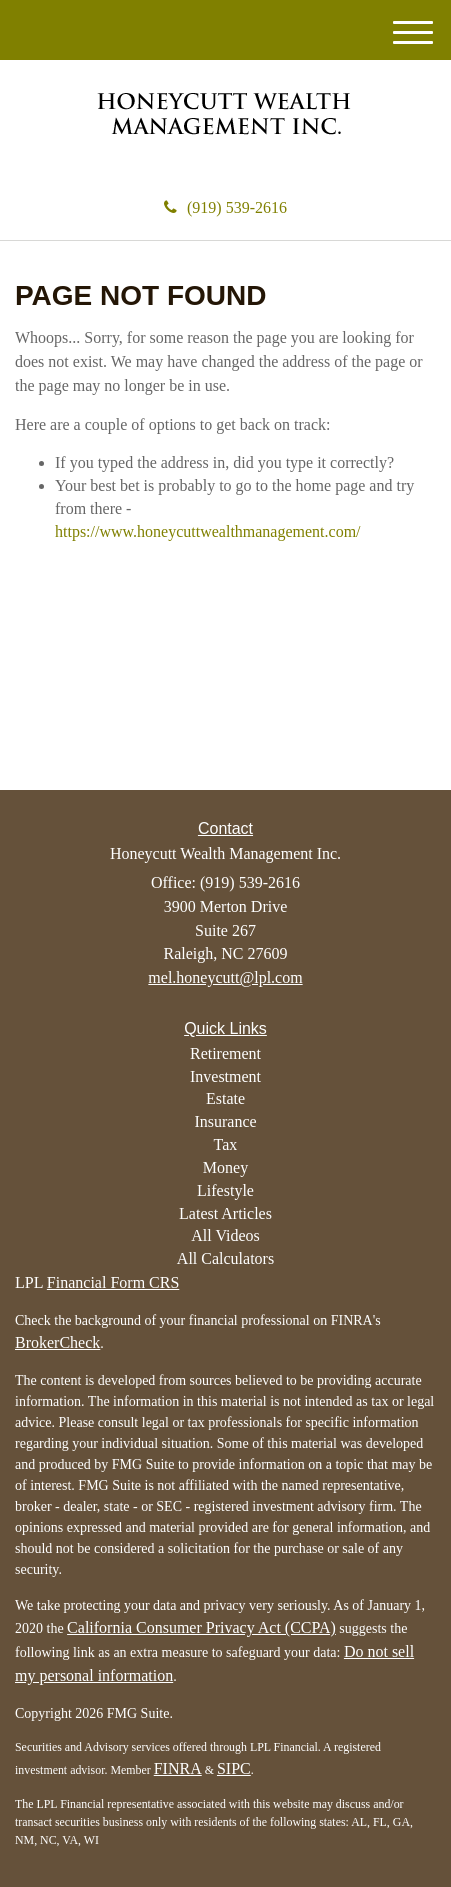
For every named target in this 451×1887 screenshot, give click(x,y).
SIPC (234, 1768)
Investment (225, 1076)
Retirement (225, 1053)
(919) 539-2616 (225, 207)
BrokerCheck (57, 1342)
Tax (226, 1144)
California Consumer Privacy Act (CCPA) (201, 1627)
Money (225, 1167)
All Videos (225, 1235)
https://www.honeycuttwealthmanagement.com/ (208, 531)
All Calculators (225, 1258)
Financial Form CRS (113, 1282)
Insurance (225, 1121)
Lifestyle (225, 1190)
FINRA (178, 1768)
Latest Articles (225, 1213)
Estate (225, 1098)
